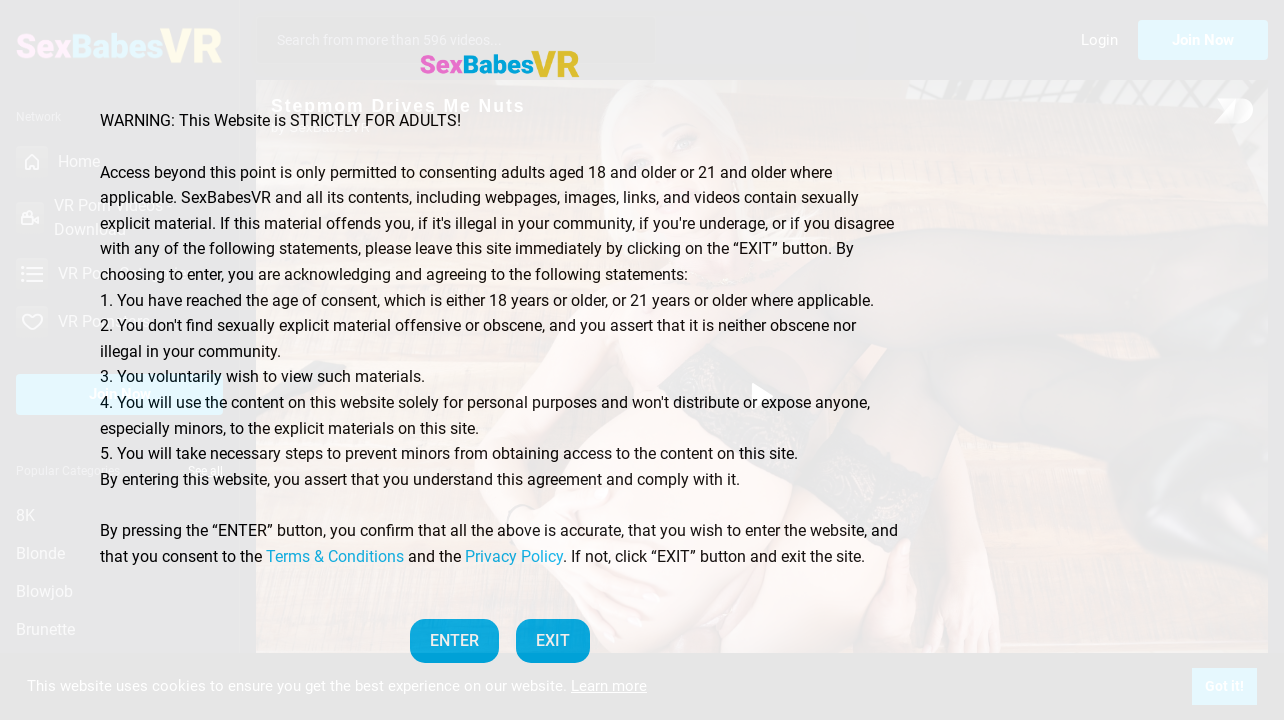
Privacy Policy (514, 556)
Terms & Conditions (335, 556)
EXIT (553, 640)
